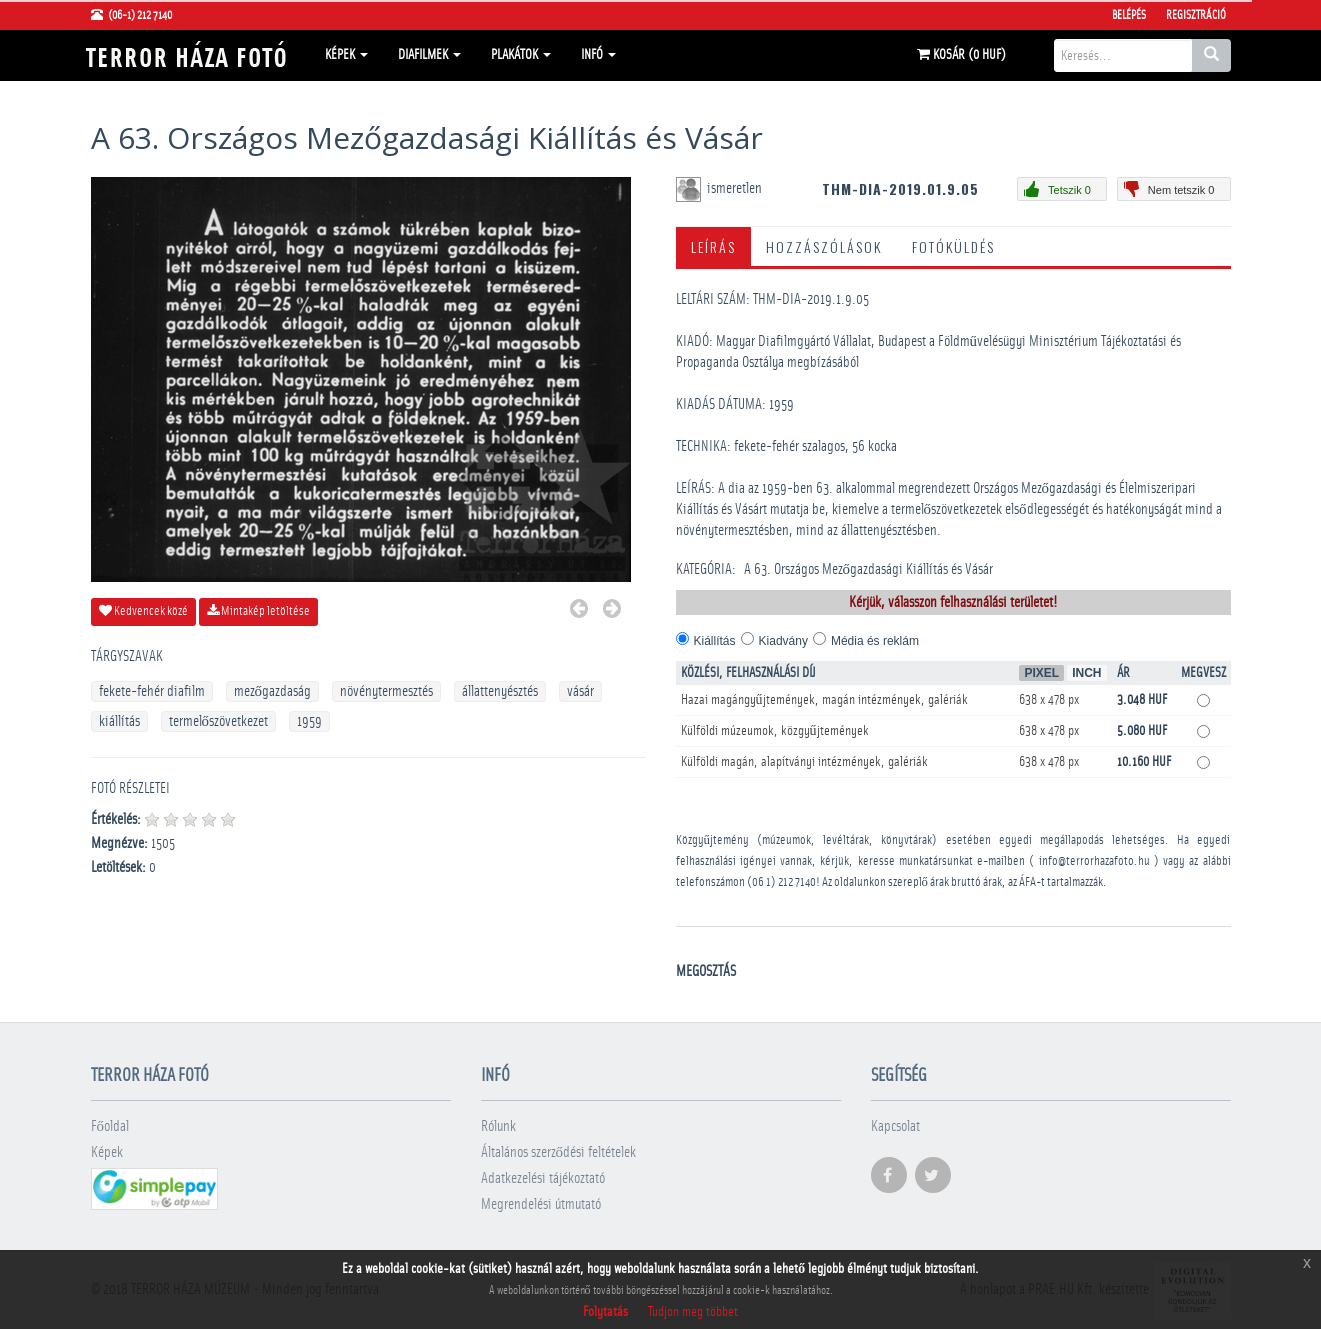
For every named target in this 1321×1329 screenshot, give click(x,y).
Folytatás (605, 1312)
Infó (598, 55)
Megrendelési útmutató (541, 1204)
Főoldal (110, 1126)
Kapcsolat (895, 1126)
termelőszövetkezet (219, 721)
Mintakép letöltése (258, 611)
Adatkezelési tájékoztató (543, 1178)
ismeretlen (736, 188)
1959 (309, 721)
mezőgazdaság (273, 691)
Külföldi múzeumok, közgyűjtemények (775, 731)
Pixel (1041, 673)
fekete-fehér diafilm (152, 691)
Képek (346, 55)
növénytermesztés (386, 691)
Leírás (713, 246)
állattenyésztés (500, 691)
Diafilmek (429, 55)
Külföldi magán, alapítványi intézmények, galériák (804, 762)
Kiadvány (783, 641)
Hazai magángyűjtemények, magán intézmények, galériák (824, 700)
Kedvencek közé (143, 611)
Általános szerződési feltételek (559, 1152)
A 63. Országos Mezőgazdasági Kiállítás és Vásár (869, 569)
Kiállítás (715, 641)
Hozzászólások (824, 246)
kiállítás (119, 721)
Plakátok (521, 55)
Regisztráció (1196, 15)
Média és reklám (875, 641)
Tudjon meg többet (693, 1312)
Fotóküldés (953, 246)
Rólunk (498, 1126)
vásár (580, 691)
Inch (1086, 673)
